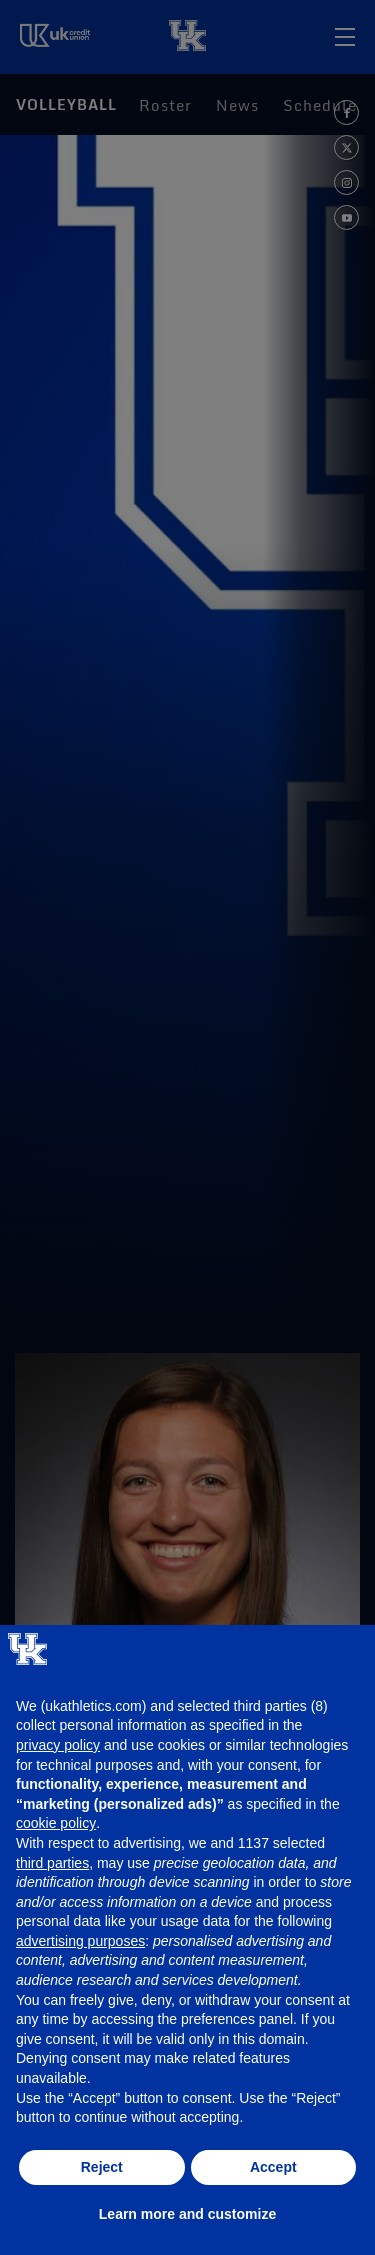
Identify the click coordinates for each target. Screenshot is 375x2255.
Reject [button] (102, 2167)
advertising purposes (80, 1941)
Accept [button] (273, 2167)
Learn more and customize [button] (187, 2214)
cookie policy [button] (56, 1823)
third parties (52, 1863)
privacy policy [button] (58, 1745)
